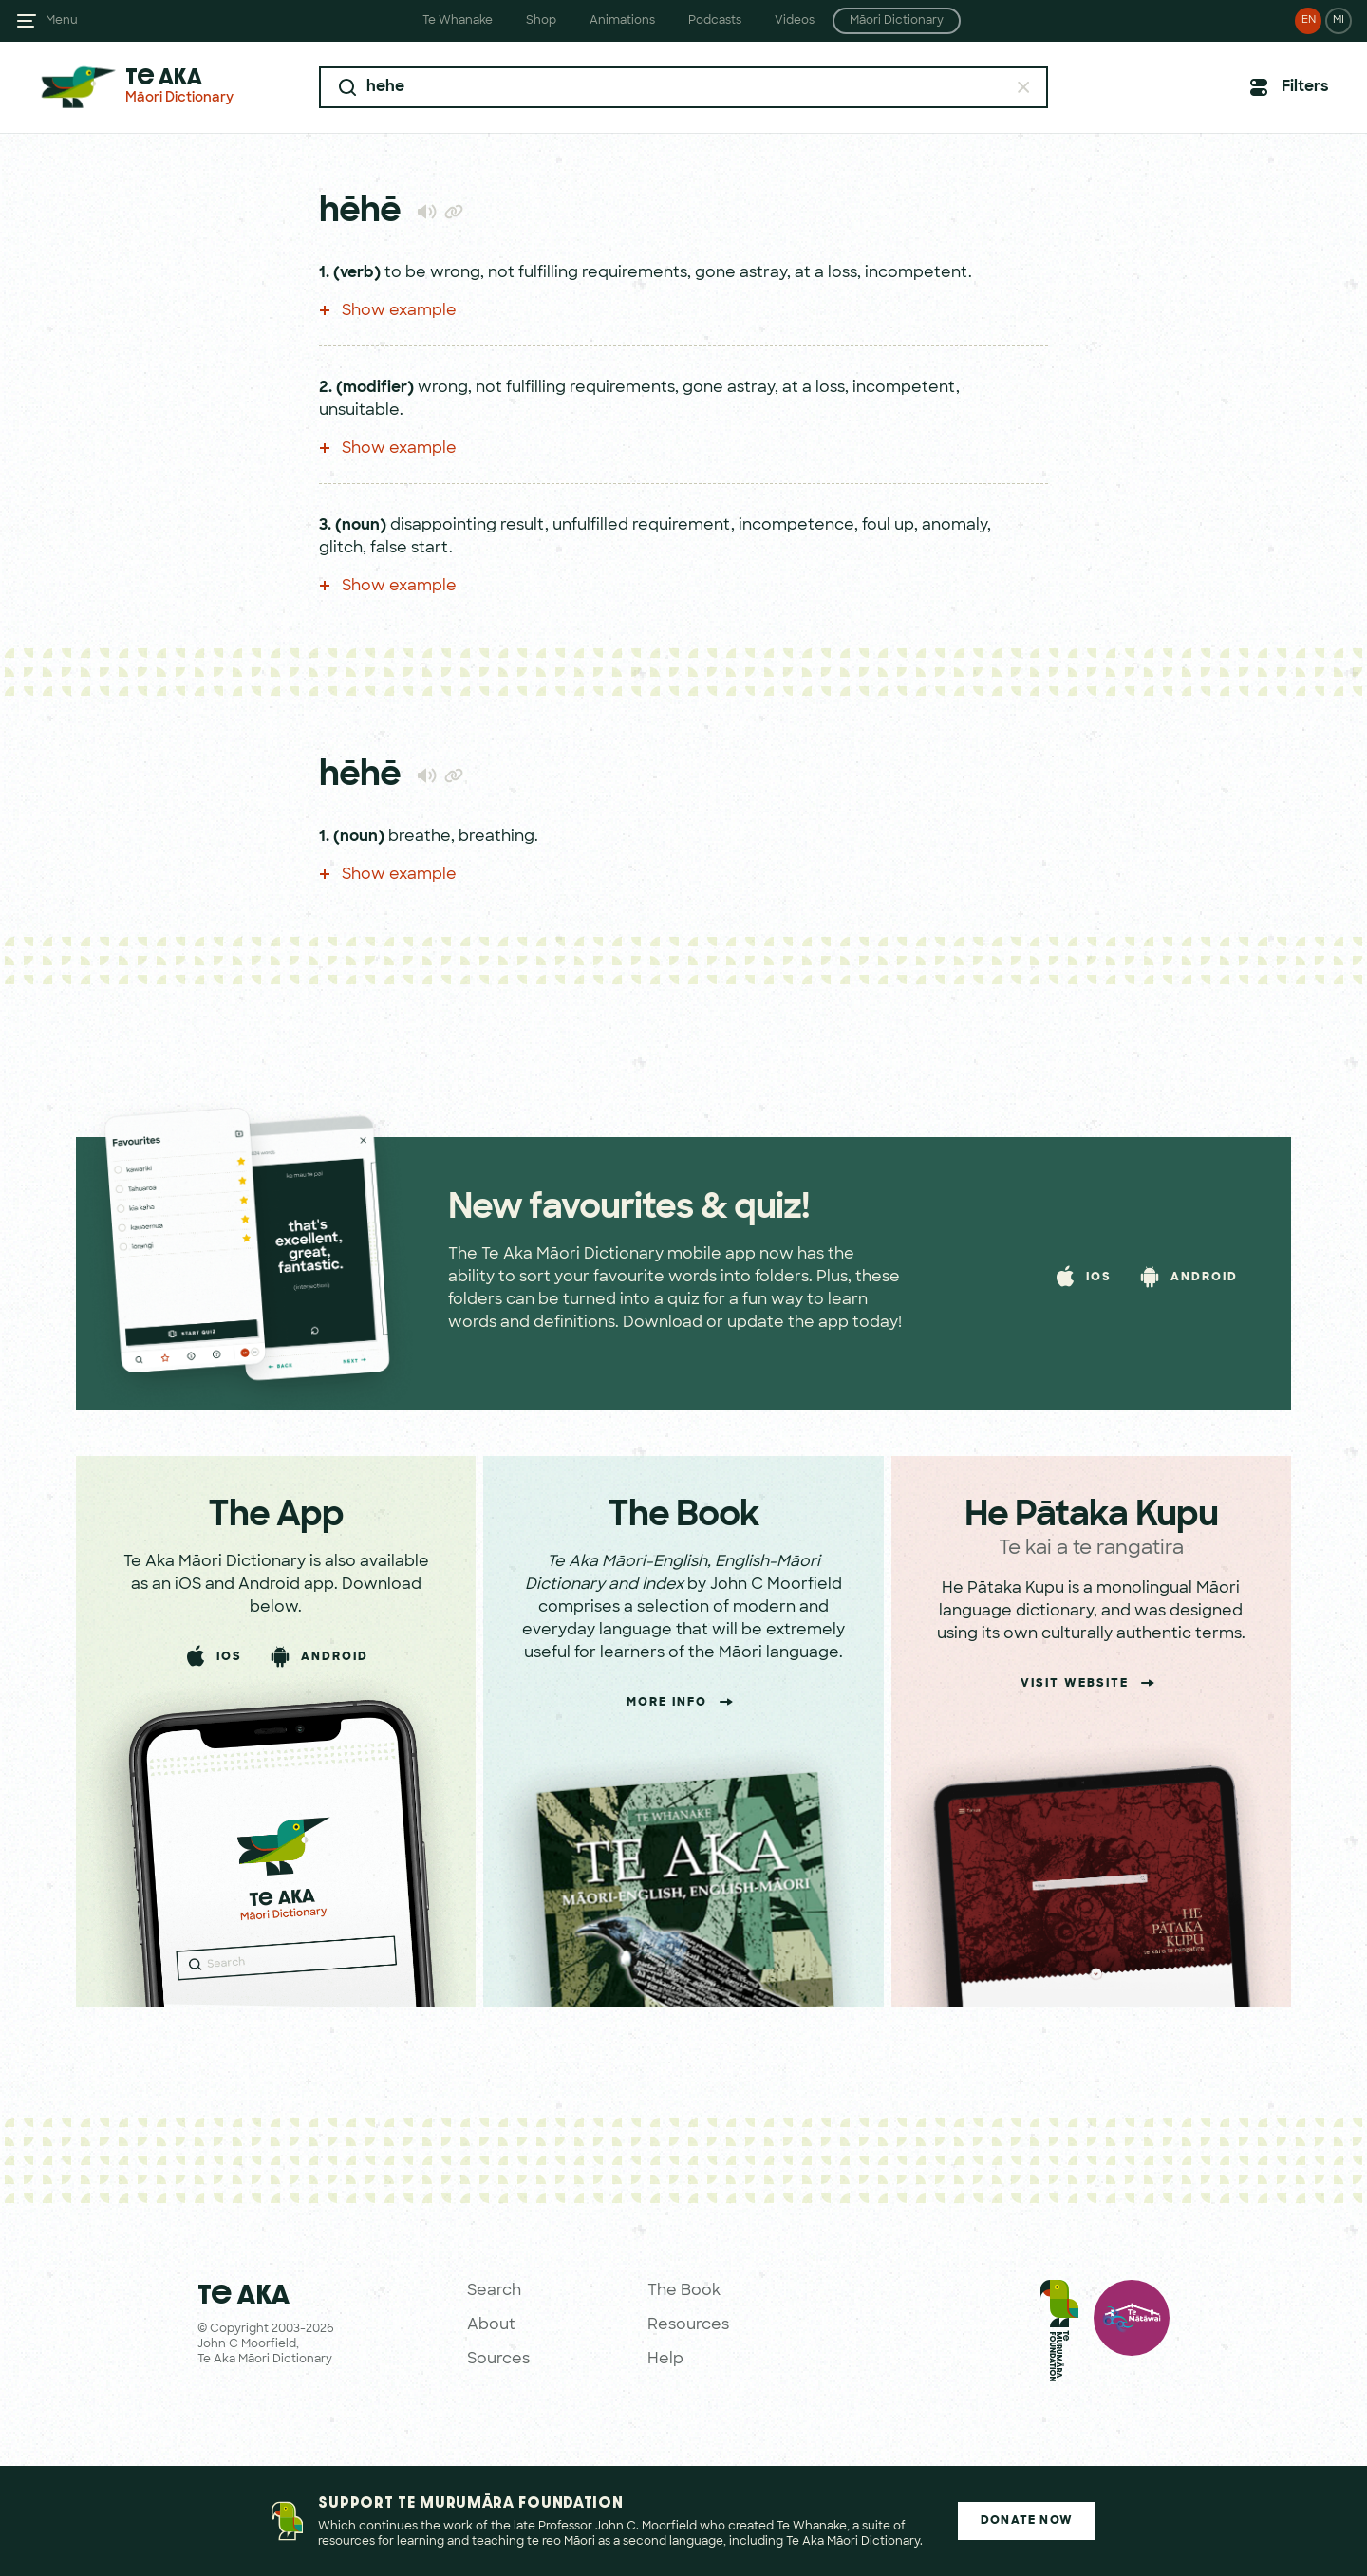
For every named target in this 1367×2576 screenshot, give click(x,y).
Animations (622, 21)
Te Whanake (457, 21)
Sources (498, 2359)
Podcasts (714, 21)
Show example (388, 311)
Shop (541, 21)
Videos (795, 21)
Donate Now (1027, 2521)
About (491, 2325)
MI (1338, 20)
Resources (688, 2325)
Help (665, 2359)
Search (494, 2291)
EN (1308, 20)
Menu (62, 21)
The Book (684, 2291)
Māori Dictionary (897, 21)
